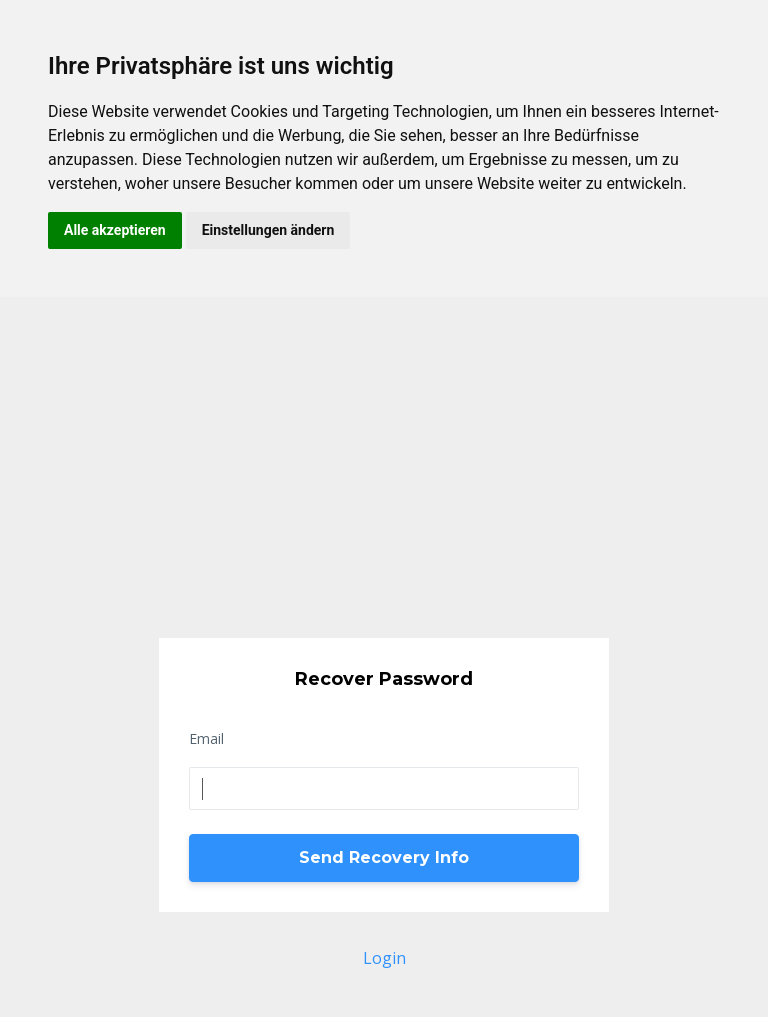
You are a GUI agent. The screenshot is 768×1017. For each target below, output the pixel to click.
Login (384, 958)
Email (206, 738)
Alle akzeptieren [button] (115, 230)
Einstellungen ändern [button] (268, 230)
